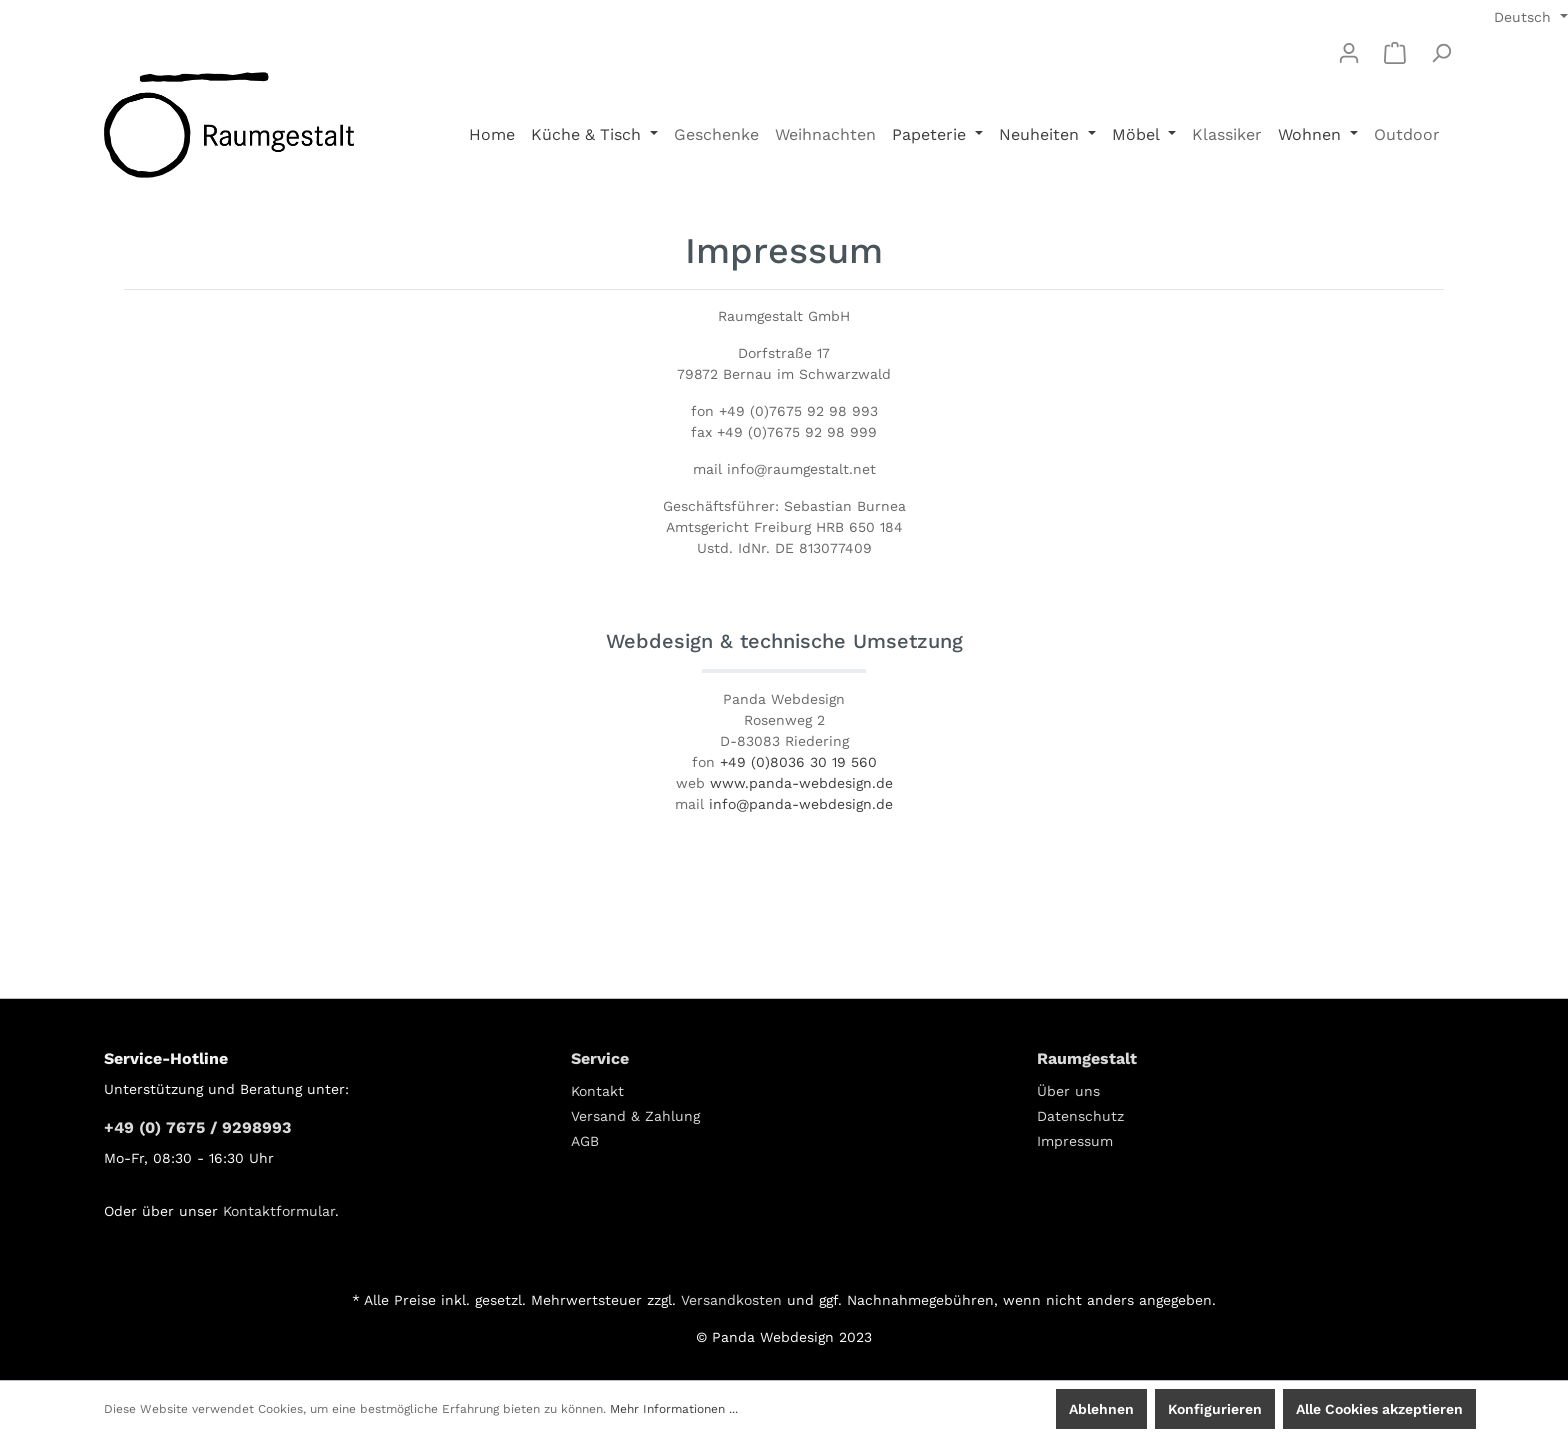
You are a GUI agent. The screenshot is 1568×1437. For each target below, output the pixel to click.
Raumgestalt (1087, 1058)
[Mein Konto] (1349, 53)
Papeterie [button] (931, 134)
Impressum (1075, 1141)
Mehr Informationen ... (674, 1409)
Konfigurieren (1215, 1409)
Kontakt (597, 1091)
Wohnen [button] (1312, 134)
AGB (585, 1141)
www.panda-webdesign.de (801, 783)
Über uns (1068, 1091)
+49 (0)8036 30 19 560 (798, 762)
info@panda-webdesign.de (801, 804)
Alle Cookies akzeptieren (1379, 1409)
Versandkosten (731, 1300)
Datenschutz (1080, 1116)
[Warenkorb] (1395, 53)
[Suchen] (1441, 53)
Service (600, 1058)
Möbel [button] (1138, 134)
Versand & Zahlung (635, 1116)
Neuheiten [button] (1041, 134)
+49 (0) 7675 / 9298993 (197, 1127)
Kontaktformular (279, 1211)
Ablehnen (1101, 1409)
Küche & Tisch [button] (588, 134)
